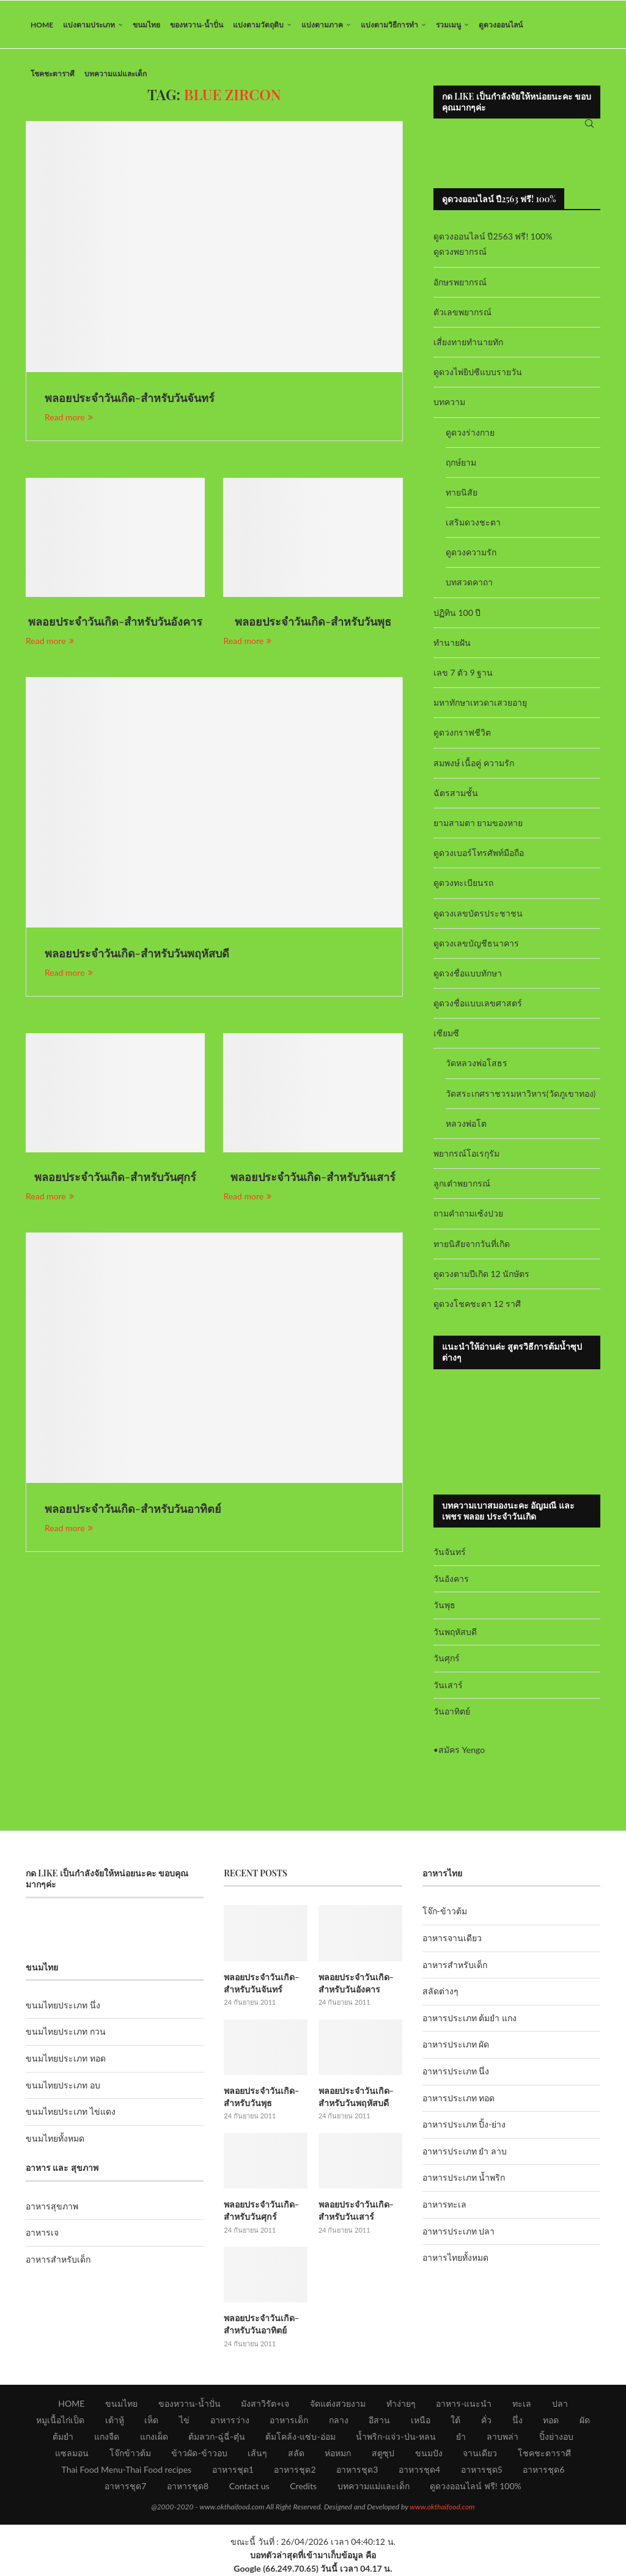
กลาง (338, 2420)
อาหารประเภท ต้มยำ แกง (469, 2019)
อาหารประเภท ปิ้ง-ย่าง (464, 2126)
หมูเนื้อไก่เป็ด (60, 2420)
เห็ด (151, 2420)
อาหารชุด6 (543, 2470)
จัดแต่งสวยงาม (338, 2404)
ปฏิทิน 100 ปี (457, 614)
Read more (69, 418)
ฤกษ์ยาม (461, 463)
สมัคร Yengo (461, 1751)
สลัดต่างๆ (440, 1993)
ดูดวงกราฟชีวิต (462, 734)
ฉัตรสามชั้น (455, 794)
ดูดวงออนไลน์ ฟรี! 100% (475, 2486)
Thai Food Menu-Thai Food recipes (127, 2470)
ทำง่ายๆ (401, 2404)
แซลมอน (72, 2453)
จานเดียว (480, 2453)
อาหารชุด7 (125, 2486)
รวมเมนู (448, 24)
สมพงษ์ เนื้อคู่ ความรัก (473, 764)
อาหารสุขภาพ (52, 2207)
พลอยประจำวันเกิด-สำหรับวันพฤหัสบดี (137, 955)
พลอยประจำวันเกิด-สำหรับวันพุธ (313, 623)
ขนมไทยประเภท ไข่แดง (71, 2113)
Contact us (249, 2486)
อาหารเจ (42, 2234)
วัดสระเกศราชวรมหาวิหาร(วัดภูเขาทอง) (520, 1094)
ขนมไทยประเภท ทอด (66, 2059)
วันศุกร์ (446, 1660)
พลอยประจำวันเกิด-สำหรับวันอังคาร (115, 623)
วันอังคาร (451, 1580)
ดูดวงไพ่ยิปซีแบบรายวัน (477, 373)
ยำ (461, 2437)
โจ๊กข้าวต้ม (130, 2453)
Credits (303, 2486)
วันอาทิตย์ (451, 1713)
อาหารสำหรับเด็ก (58, 2260)
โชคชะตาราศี (53, 73)
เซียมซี (446, 1035)
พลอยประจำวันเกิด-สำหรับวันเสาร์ (313, 1178)
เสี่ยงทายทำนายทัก (468, 343)
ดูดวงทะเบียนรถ (463, 884)
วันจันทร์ (449, 1553)
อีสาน (379, 2420)
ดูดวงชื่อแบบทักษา (467, 974)
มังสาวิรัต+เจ (265, 2404)
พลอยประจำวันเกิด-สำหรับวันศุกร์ (115, 1178)
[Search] (589, 124)
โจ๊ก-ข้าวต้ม (444, 1913)
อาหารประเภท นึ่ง (456, 2072)
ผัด (585, 2420)
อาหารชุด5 (482, 2470)
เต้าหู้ (114, 2420)
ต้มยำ (63, 2437)
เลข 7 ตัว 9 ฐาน (463, 673)
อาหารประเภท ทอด (458, 2099)
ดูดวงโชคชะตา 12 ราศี (477, 1305)
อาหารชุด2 (294, 2470)
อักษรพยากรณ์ (460, 283)
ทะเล (521, 2404)
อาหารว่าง (229, 2420)
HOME (42, 24)
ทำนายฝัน (452, 644)
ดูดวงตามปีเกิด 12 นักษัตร (481, 1275)
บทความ (449, 403)
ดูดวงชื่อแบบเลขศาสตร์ (477, 1004)
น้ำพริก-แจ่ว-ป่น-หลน (396, 2437)
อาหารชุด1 (233, 2470)
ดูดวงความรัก (471, 554)
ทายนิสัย (461, 493)
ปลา (560, 2404)
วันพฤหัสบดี (455, 1633)
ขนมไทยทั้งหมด (55, 2139)
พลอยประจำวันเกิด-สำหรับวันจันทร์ (130, 399)
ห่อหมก (338, 2453)
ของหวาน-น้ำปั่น (196, 24)
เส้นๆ (257, 2453)
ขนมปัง (429, 2453)
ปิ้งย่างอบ (556, 2437)
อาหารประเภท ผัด (456, 2046)
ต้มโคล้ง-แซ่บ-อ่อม (300, 2437)
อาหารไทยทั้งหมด (455, 2259)
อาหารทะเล (444, 2205)
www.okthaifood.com (442, 2507)
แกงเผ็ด (154, 2437)
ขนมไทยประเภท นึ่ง (63, 2006)
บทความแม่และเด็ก (115, 73)
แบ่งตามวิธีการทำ (389, 24)
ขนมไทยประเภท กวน (66, 2033)
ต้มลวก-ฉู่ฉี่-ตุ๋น (216, 2437)
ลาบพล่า (502, 2437)
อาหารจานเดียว (452, 1939)
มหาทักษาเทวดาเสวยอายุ (480, 704)
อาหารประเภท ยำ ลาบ (464, 2152)
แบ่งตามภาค (322, 24)
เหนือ (420, 2420)
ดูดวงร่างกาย (470, 433)
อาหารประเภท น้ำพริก (464, 2179)
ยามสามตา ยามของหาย (478, 824)
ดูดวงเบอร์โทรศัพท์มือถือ (478, 854)
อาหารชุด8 (187, 2486)
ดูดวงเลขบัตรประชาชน (478, 914)
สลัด (296, 2453)
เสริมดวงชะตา (473, 523)
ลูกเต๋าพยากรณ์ (461, 1185)
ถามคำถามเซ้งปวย (468, 1215)
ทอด (551, 2420)
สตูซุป (383, 2453)
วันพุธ (444, 1606)
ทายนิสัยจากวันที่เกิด (471, 1245)
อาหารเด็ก (289, 2420)
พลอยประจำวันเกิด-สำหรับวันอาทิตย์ (133, 1510)
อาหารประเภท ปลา (458, 2232)
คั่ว (486, 2420)
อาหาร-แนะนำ (464, 2404)
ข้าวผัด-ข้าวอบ (199, 2453)
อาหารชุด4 (419, 2470)
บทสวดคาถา (469, 584)
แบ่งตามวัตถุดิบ (258, 24)
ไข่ (184, 2420)
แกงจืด (106, 2437)
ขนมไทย (146, 24)
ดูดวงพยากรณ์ (460, 253)
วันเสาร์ (448, 1686)
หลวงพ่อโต (466, 1124)
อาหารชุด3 (357, 2470)
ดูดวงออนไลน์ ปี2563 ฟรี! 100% (493, 238)
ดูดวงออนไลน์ (501, 24)
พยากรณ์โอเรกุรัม (466, 1154)
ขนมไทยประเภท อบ (63, 2086)
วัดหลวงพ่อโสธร (476, 1064)
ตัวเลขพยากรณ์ (462, 313)
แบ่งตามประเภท (89, 24)
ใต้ (455, 2420)
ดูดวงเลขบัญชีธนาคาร (476, 944)
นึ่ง (517, 2420)
